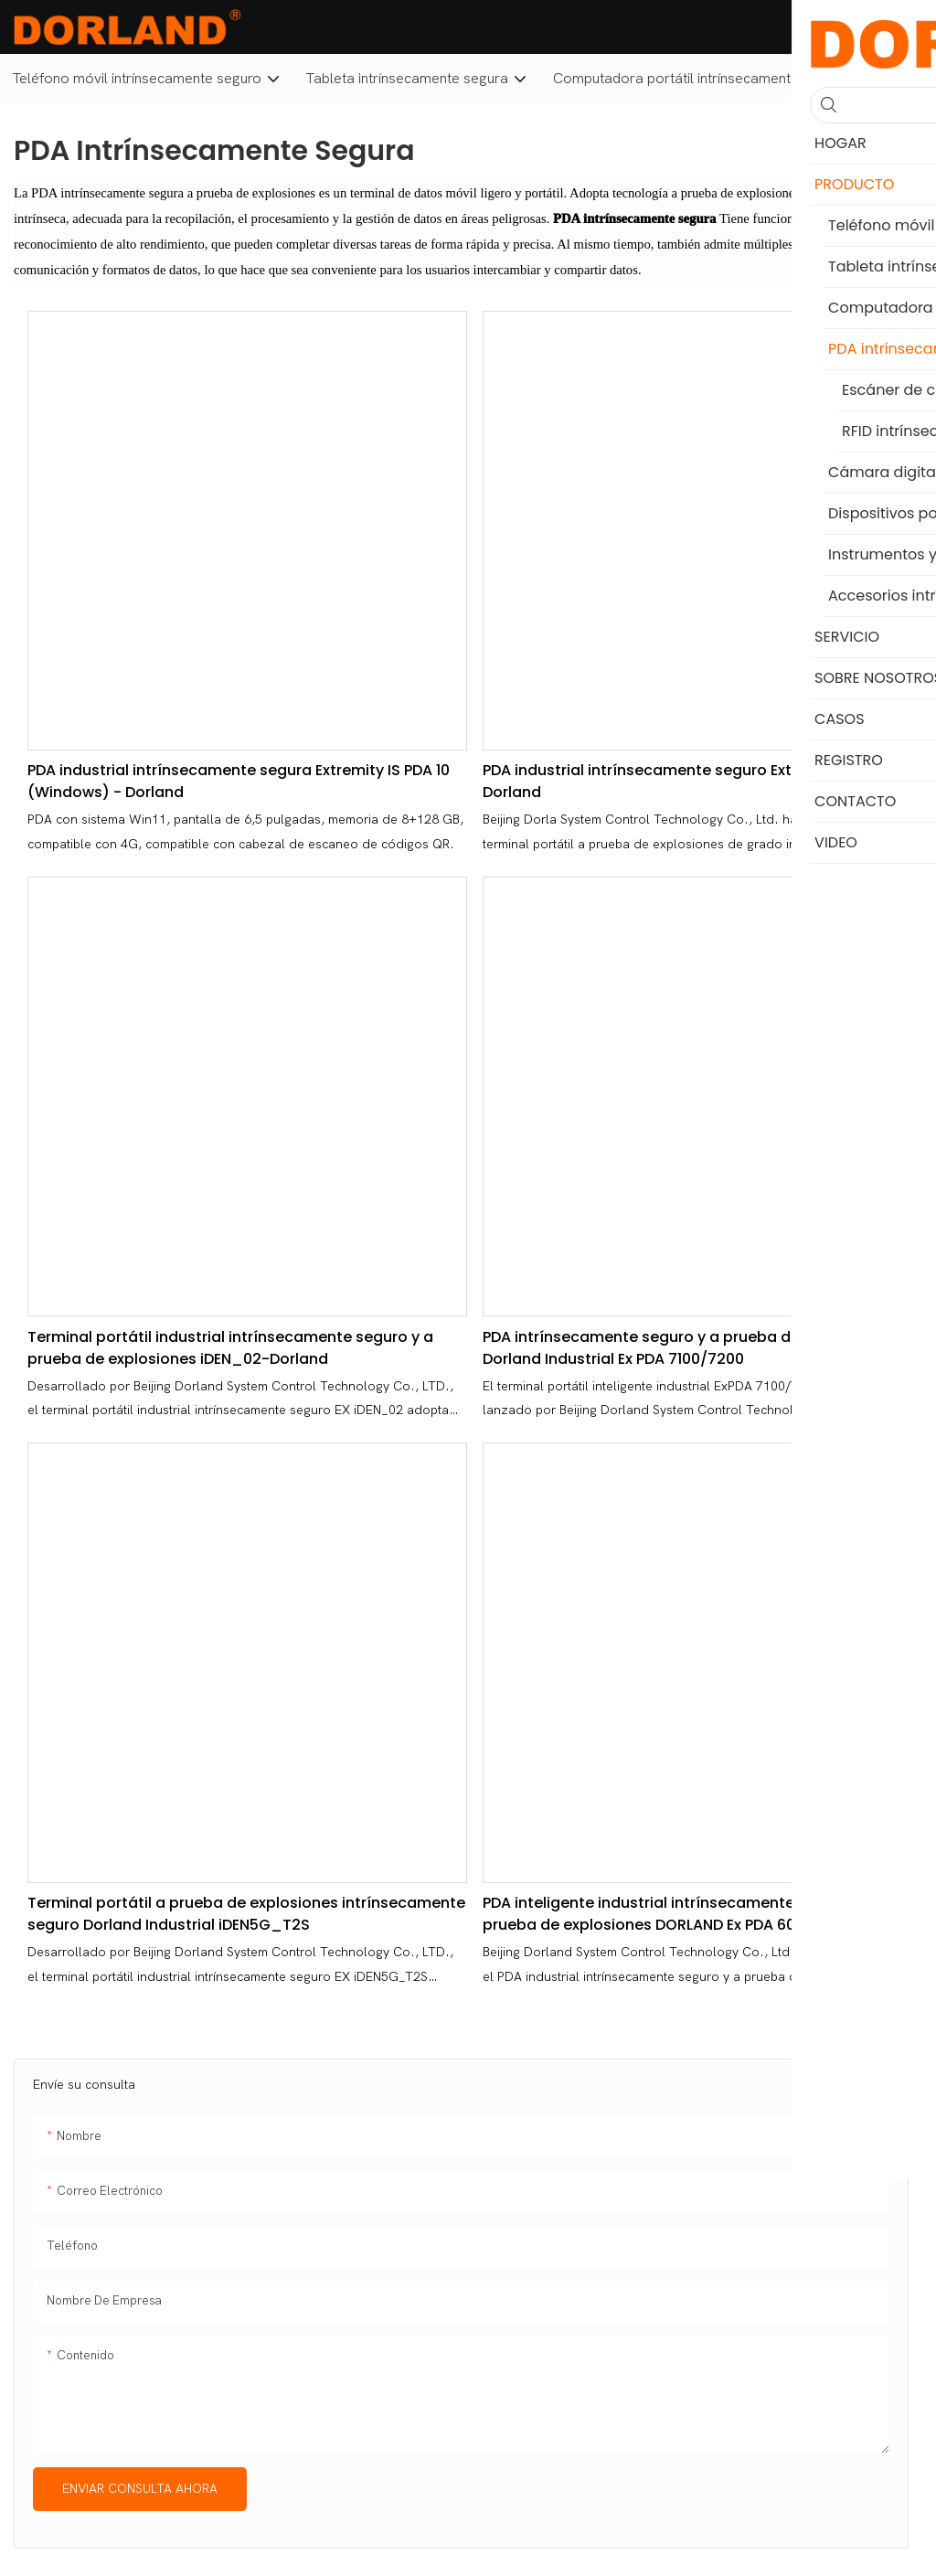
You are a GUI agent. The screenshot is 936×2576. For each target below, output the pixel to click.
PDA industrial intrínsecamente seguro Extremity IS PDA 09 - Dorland (702, 781)
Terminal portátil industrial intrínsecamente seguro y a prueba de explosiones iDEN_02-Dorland (230, 1347)
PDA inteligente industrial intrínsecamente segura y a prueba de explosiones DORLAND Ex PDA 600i (679, 1913)
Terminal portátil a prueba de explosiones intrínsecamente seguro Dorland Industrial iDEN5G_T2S (246, 1913)
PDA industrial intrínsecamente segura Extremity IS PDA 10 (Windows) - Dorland (238, 781)
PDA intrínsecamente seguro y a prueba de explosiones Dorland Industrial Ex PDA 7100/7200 (687, 1347)
